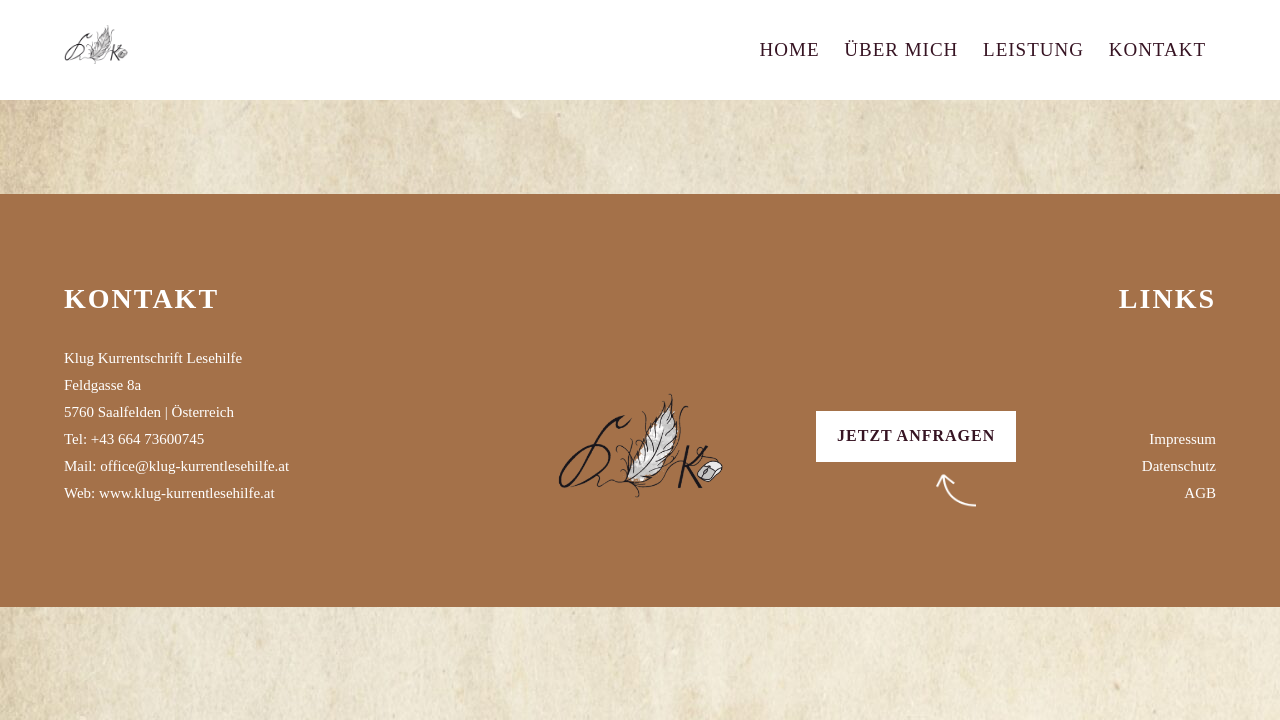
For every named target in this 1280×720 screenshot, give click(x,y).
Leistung (1033, 49)
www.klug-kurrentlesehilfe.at (187, 493)
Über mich (901, 49)
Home (790, 49)
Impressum (1182, 439)
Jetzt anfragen (916, 435)
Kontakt (1157, 49)
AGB (1200, 493)
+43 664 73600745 (147, 439)
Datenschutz (1179, 466)
